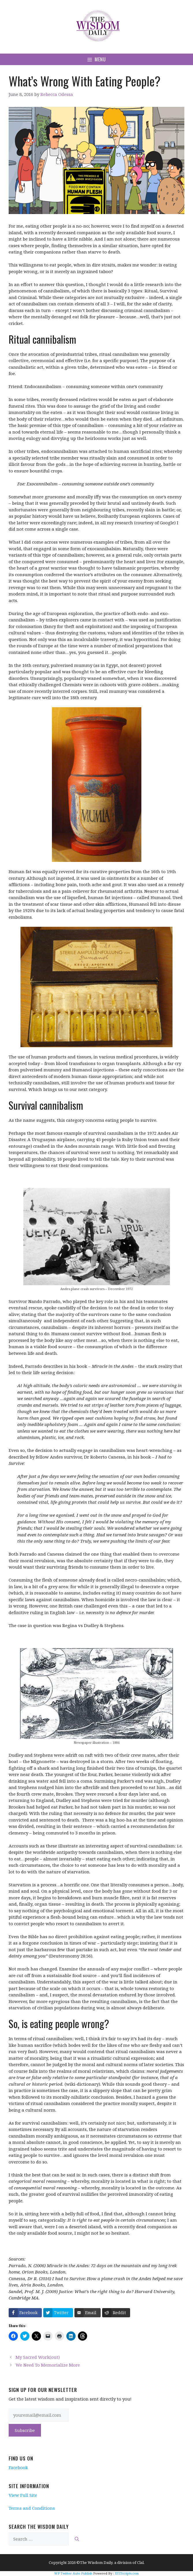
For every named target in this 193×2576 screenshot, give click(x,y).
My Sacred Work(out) (38, 2357)
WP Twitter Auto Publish (73, 2573)
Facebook (18, 2467)
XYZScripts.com (127, 2573)
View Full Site (23, 2495)
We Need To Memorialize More (48, 2365)
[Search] (77, 2539)
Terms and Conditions (32, 2508)
